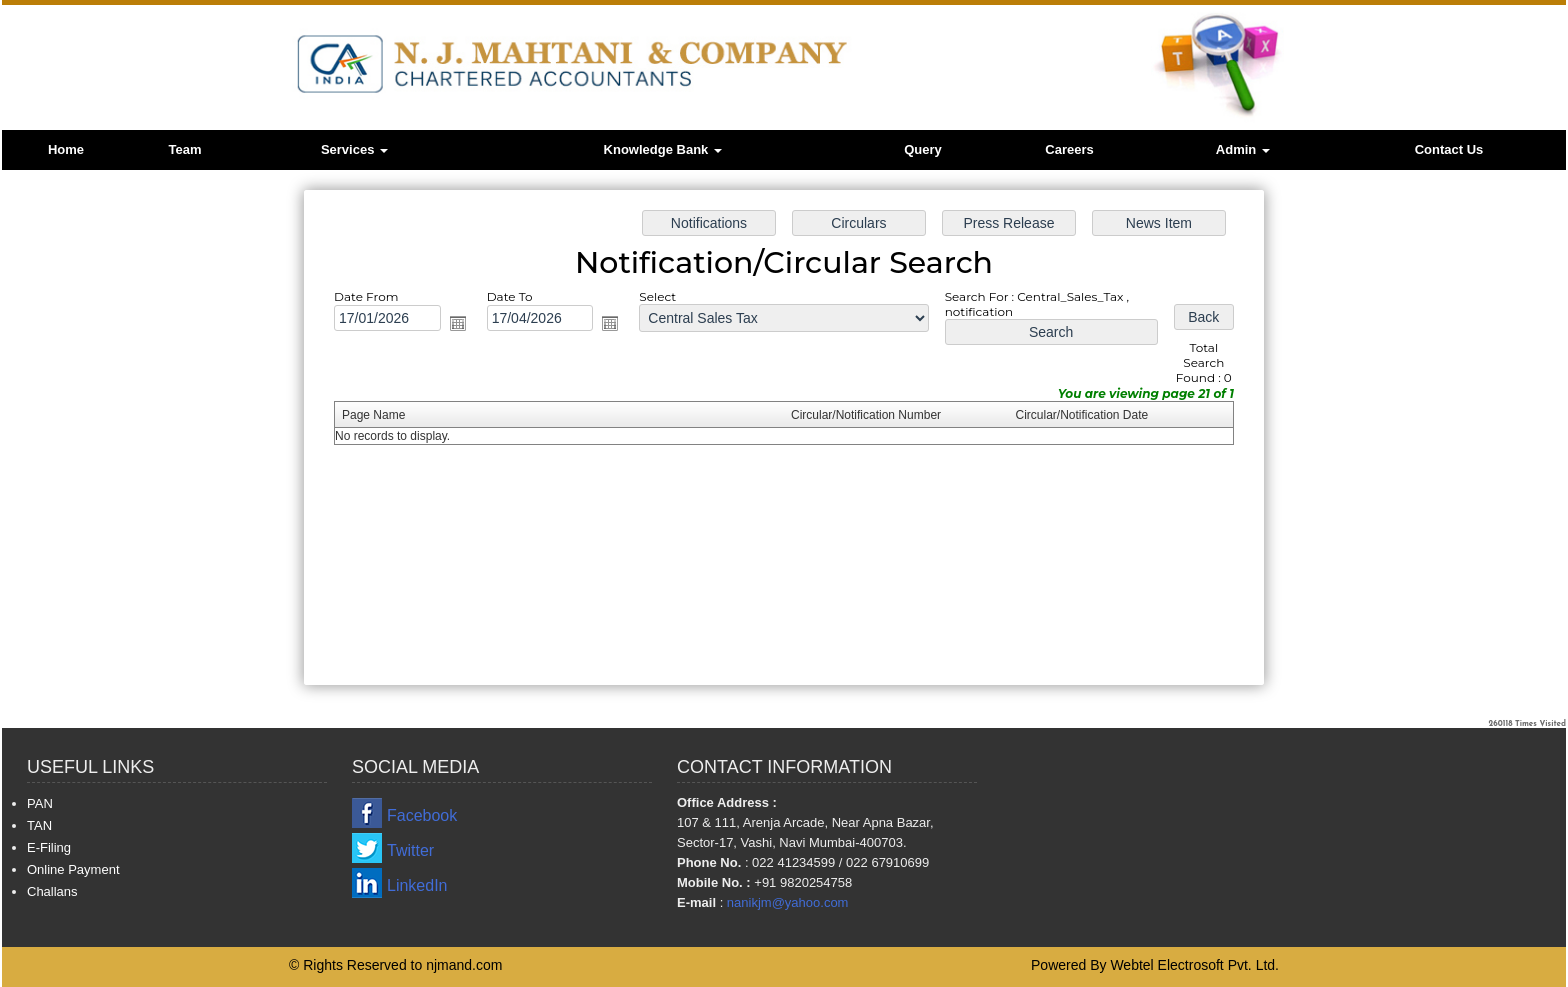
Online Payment (73, 869)
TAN (39, 825)
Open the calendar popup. (469, 327)
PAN (40, 803)
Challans (52, 891)
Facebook (422, 815)
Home (66, 149)
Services (354, 149)
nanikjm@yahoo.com (788, 902)
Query (923, 149)
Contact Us (1449, 149)
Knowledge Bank (663, 149)
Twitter (410, 850)
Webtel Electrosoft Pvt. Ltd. (1194, 965)
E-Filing (49, 847)
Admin (1243, 149)
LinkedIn (417, 885)
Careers (1069, 149)
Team (185, 149)
